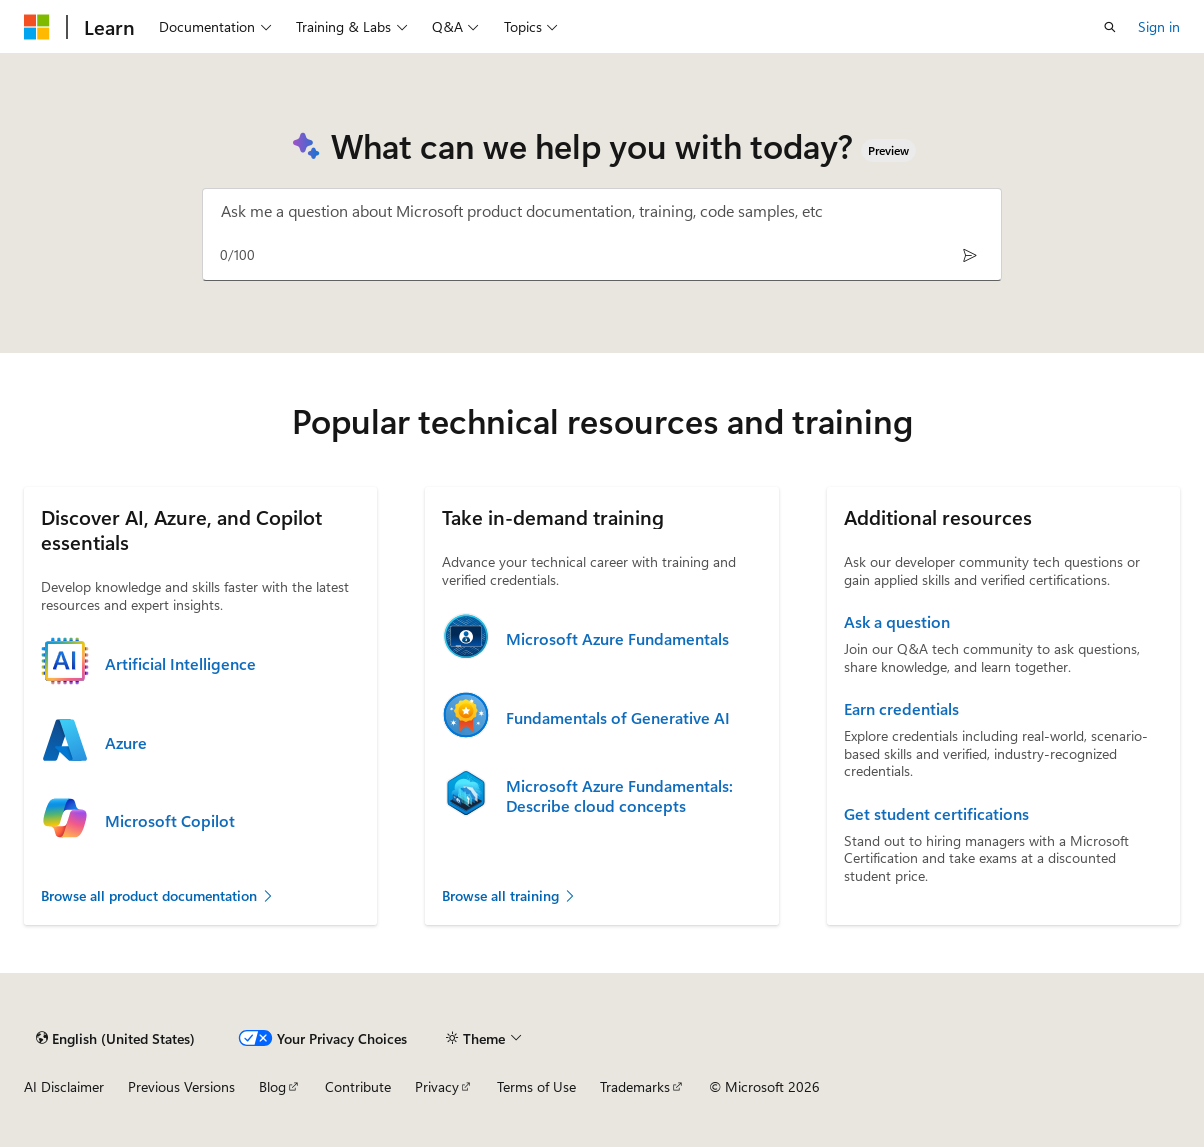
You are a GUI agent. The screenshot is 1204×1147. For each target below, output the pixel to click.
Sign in (1159, 26)
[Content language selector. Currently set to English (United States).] (115, 1038)
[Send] (969, 254)
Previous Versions (181, 1086)
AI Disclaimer (64, 1086)
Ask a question (897, 622)
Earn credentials (901, 709)
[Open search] (1110, 27)
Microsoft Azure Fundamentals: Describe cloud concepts (619, 796)
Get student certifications (936, 814)
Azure (126, 743)
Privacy (437, 1086)
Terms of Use (536, 1086)
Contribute (358, 1086)
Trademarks (635, 1086)
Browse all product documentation (158, 895)
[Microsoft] (37, 27)
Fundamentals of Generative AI (618, 718)
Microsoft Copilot (170, 821)
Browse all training (509, 895)
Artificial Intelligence (180, 664)
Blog (272, 1086)
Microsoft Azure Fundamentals (617, 639)
